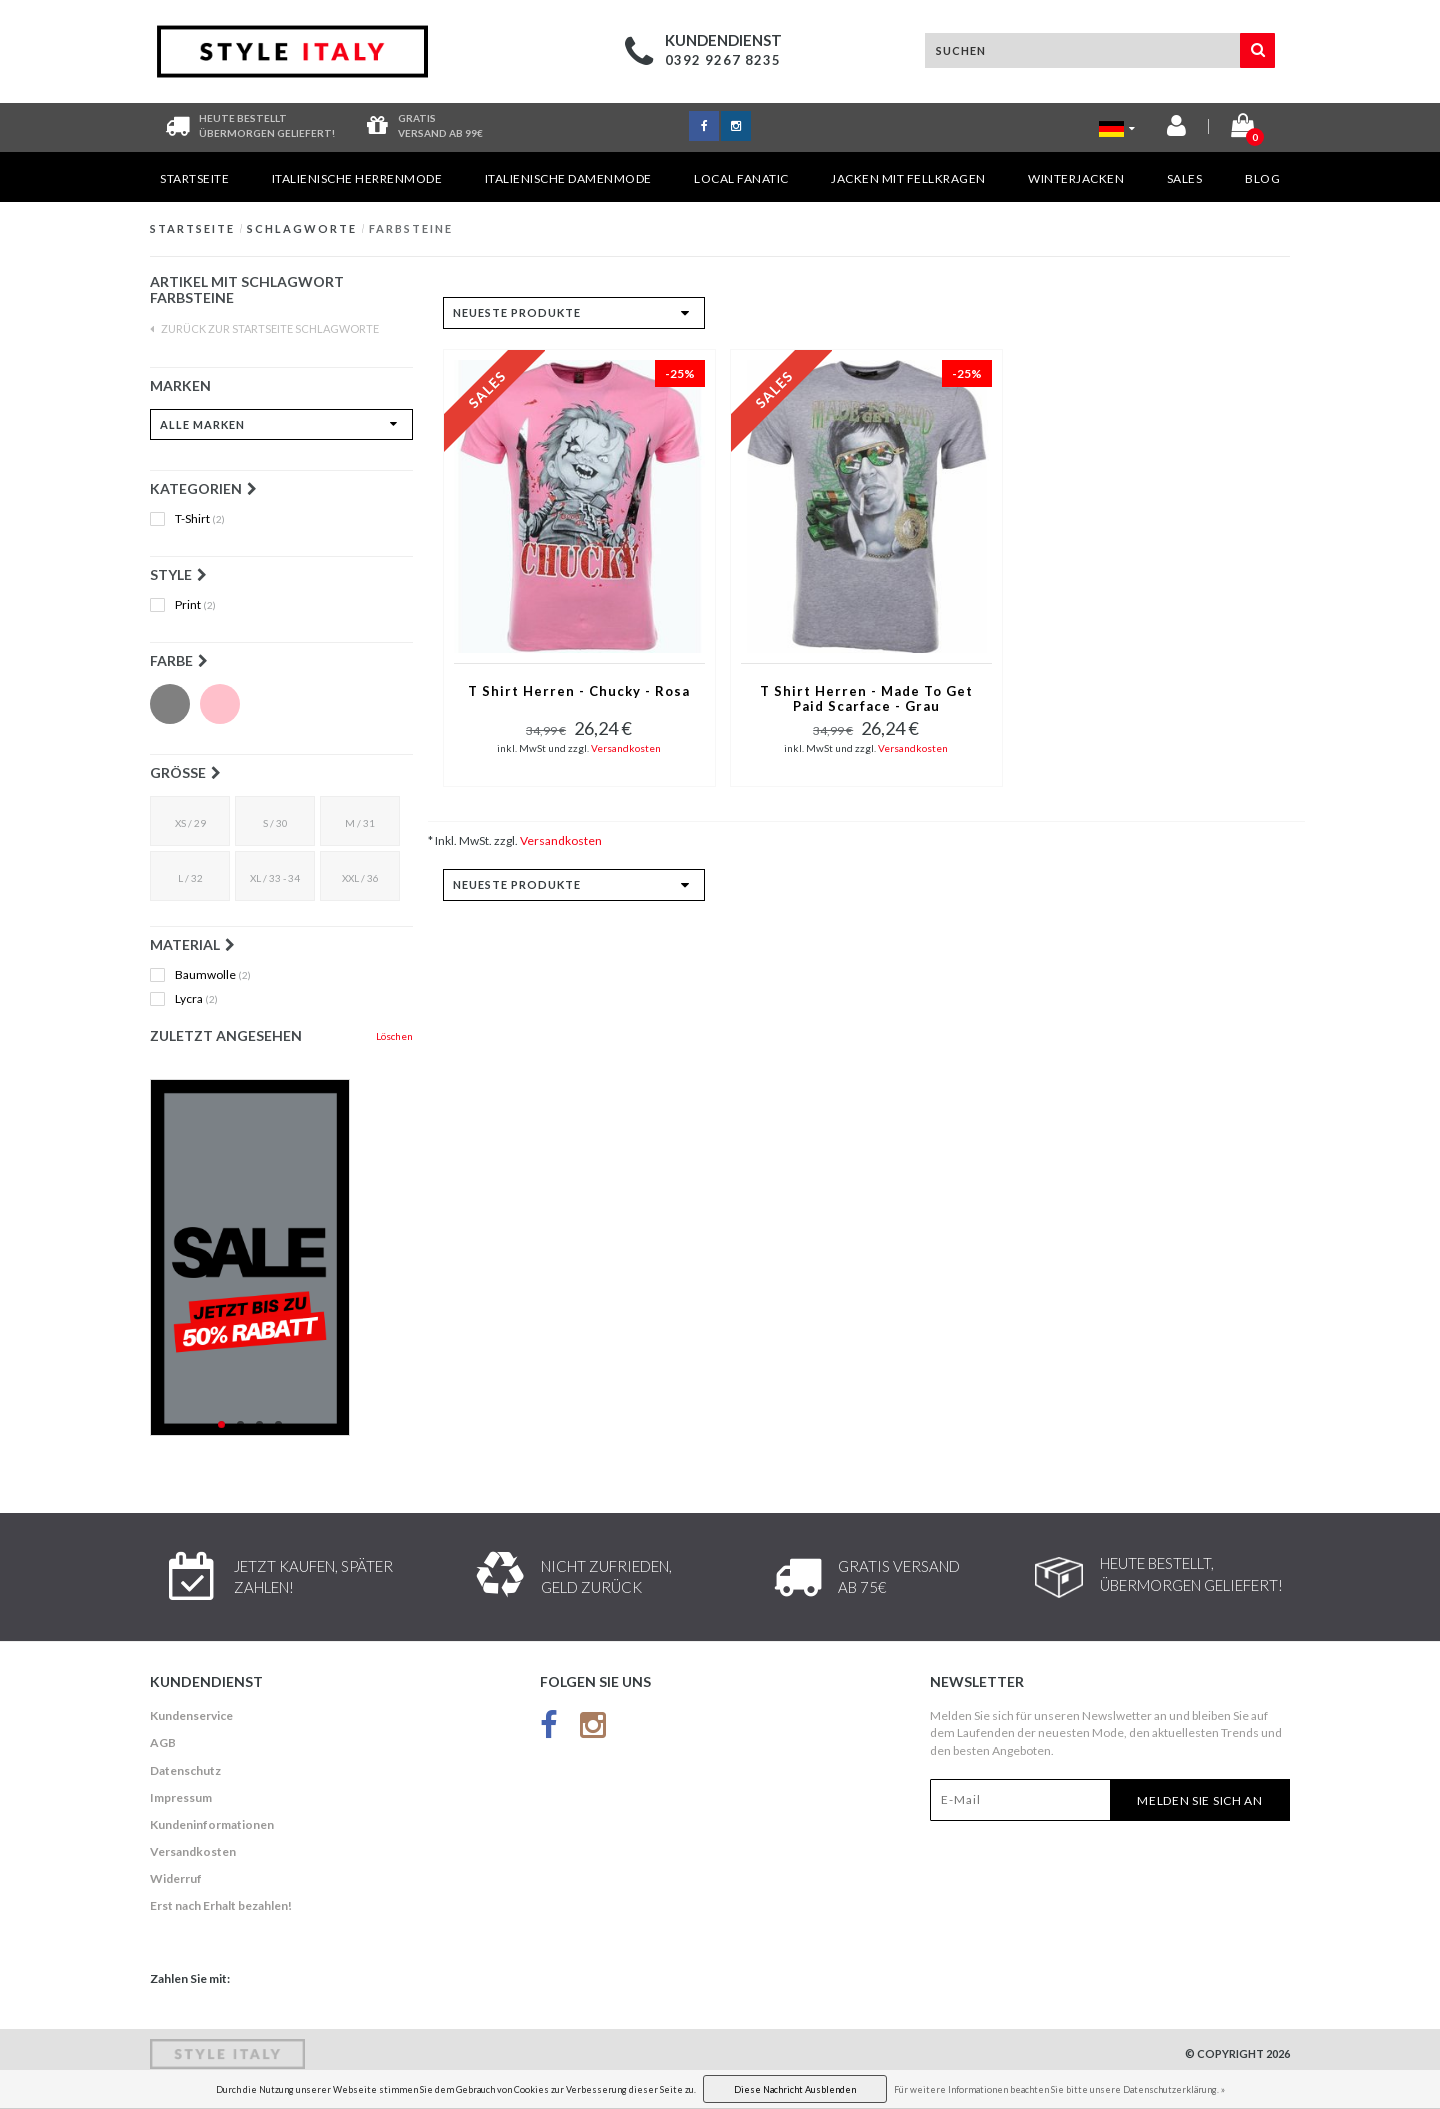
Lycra (196, 999)
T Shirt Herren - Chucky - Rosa (579, 691)
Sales (1185, 178)
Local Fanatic (741, 178)
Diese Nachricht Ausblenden (795, 2089)
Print (195, 605)
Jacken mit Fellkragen (908, 178)
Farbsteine (411, 228)
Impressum (181, 1797)
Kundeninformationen (212, 1824)
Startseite (194, 178)
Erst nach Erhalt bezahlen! (221, 1905)
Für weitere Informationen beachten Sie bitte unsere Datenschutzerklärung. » (1059, 2089)
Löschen (394, 1036)
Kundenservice (191, 1715)
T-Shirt (200, 519)
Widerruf (176, 1878)
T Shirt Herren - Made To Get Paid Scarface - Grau (866, 699)
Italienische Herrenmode (357, 178)
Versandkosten (626, 748)
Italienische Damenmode (568, 178)
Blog (1262, 178)
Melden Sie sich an (1200, 1800)
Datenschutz (185, 1770)
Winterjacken (1076, 178)
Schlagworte (302, 228)
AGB (163, 1742)
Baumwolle (213, 975)
